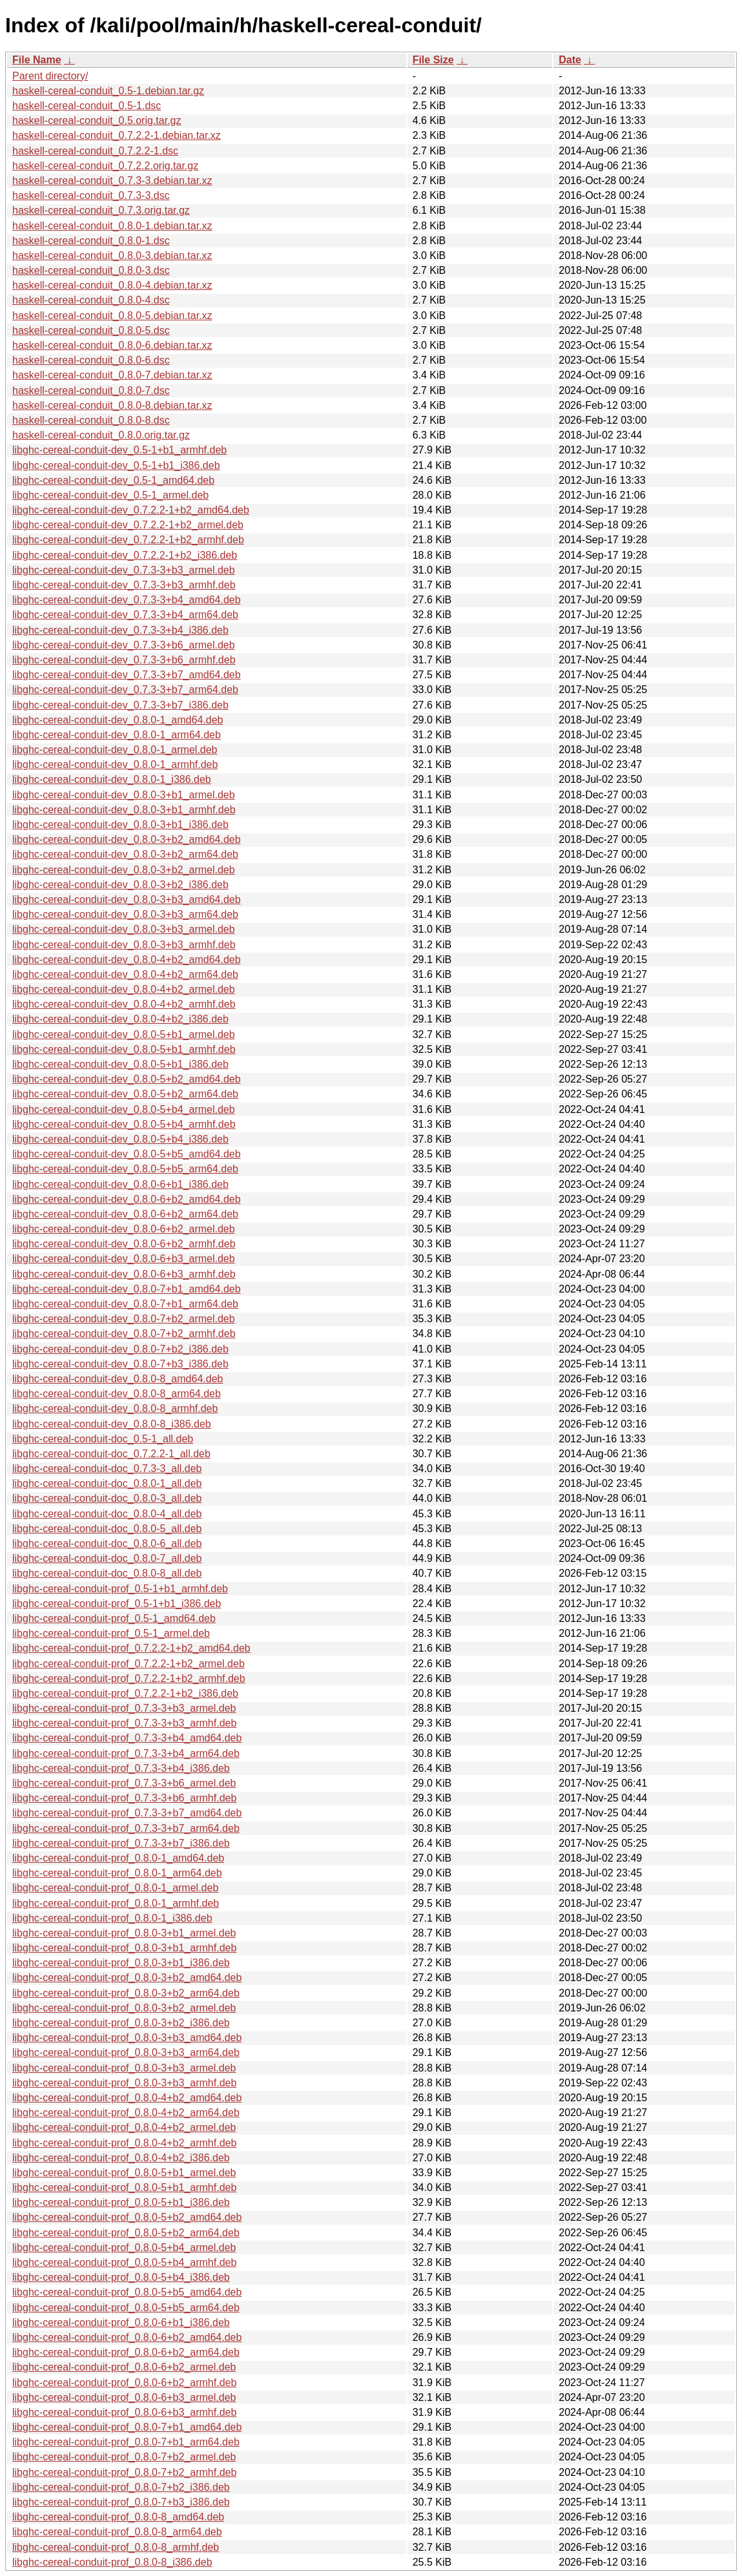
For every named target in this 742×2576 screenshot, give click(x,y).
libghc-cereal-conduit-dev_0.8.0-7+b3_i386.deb (120, 1363)
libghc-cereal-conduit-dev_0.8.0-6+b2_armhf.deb (124, 1243)
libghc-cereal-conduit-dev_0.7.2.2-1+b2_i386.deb (124, 555)
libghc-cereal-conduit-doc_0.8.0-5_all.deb (107, 1528)
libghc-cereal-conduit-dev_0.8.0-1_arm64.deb (116, 734)
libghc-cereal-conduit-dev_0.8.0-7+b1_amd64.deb (126, 1288)
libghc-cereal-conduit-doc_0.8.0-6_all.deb (107, 1543)
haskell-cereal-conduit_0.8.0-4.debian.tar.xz (112, 285)
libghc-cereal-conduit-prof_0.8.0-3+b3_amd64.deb (127, 2037)
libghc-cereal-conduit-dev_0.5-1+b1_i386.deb (116, 465)
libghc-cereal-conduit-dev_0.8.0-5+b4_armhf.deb (124, 1124)
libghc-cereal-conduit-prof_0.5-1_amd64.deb (114, 1618)
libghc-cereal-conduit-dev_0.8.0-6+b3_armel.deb (123, 1258)
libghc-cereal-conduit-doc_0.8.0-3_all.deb (107, 1498)
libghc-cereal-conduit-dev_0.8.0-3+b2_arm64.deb (125, 854)
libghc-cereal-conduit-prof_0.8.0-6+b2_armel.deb (124, 2367)
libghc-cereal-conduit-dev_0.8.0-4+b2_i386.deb (120, 1018)
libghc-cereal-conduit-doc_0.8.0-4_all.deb (107, 1513)
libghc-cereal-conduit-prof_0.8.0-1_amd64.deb (118, 1858)
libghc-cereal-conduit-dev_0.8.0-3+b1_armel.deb (123, 794)
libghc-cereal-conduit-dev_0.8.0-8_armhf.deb (115, 1408)
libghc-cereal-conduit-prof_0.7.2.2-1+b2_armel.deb (128, 1663)
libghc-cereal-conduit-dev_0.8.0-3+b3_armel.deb (123, 929)
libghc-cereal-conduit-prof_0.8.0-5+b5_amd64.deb (127, 2292)
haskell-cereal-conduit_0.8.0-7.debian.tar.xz (112, 374)
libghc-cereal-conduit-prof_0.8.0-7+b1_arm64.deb (126, 2441)
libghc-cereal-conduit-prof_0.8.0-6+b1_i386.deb (121, 2322)
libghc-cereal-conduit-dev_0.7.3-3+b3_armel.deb (123, 570)
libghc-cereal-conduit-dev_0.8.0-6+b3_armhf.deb (124, 1274)
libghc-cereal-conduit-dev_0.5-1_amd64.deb (113, 480)
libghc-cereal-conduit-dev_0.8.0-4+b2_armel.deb (123, 989)
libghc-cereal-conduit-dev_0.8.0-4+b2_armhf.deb (124, 1004)
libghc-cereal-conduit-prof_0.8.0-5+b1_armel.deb (124, 2172)
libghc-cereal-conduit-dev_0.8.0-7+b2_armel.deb (123, 1318)
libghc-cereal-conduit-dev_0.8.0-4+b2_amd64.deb (126, 959)
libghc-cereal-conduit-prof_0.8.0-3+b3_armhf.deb (124, 2082)
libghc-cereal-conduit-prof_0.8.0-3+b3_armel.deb (124, 2067)
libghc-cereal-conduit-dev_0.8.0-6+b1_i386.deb (120, 1184)
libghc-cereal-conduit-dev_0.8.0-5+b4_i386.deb (120, 1139)
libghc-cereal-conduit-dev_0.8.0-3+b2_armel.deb (123, 869)
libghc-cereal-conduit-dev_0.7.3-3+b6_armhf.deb (124, 659)
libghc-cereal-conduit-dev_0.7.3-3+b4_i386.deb (120, 630)
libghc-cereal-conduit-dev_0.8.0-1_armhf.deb (115, 764)
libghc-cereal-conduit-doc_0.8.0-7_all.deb (107, 1558)
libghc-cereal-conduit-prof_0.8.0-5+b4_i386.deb (121, 2277)
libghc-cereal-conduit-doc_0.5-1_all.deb (102, 1438)
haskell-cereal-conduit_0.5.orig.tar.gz (96, 120)
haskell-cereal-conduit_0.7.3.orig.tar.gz (101, 210)
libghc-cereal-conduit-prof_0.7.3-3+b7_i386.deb (121, 1843)
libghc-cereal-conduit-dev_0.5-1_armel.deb (110, 495)
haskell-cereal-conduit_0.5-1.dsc (86, 105)
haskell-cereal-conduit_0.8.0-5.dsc (91, 330)
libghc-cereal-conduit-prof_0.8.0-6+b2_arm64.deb (126, 2352)
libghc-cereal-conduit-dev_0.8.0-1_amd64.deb (117, 719)
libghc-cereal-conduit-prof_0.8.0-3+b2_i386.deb (121, 2022)
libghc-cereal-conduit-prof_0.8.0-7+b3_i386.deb (121, 2502)
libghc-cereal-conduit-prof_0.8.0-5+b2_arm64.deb (126, 2232)
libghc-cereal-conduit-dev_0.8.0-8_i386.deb (111, 1423)
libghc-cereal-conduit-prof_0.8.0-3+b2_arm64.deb (126, 1993)
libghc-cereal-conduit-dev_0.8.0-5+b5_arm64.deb (125, 1168)
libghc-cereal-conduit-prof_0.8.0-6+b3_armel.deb (124, 2397)
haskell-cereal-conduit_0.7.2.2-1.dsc (95, 150)
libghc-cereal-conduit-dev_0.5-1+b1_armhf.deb (119, 449)
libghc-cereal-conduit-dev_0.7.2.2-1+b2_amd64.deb (130, 509)
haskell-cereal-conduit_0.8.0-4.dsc (91, 300)
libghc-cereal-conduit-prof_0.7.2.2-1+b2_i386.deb (125, 1693)
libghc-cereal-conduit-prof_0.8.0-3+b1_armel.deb (124, 1932)
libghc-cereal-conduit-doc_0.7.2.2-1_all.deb (111, 1453)
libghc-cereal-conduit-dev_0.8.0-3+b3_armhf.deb (124, 944)
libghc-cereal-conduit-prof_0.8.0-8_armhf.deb (115, 2547)
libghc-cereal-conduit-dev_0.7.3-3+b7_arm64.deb (125, 689)
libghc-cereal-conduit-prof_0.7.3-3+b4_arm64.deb (126, 1753)
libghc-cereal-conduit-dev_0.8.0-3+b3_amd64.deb (126, 899)
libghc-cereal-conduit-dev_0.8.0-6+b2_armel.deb (123, 1228)
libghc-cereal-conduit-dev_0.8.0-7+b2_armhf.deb (124, 1333)
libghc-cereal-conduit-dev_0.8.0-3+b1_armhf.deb (124, 809)
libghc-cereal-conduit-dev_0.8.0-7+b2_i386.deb (120, 1349)
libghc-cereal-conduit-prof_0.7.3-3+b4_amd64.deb (127, 1737)
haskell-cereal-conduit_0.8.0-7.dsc (91, 390)
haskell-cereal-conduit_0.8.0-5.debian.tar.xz (112, 315)
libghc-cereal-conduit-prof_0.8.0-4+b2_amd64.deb (127, 2097)
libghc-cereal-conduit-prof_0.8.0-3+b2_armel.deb (124, 2007)
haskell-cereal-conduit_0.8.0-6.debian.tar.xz (112, 345)
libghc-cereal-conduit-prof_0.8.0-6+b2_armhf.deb (124, 2382)
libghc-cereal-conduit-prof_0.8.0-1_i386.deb (112, 1918)
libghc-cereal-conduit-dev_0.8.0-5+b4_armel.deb (123, 1109)
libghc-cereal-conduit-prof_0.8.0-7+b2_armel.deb (124, 2456)
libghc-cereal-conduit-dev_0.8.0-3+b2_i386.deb (120, 884)
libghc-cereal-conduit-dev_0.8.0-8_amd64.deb (117, 1378)
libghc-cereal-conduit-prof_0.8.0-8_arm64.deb (117, 2531)
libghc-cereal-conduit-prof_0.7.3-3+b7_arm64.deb (126, 1828)
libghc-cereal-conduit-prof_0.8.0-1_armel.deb (115, 1887)
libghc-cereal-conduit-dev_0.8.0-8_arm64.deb (116, 1393)
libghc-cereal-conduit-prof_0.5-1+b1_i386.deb (116, 1603)
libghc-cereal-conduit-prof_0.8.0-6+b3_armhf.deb (124, 2412)
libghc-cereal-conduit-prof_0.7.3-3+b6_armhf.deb (124, 1797)
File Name (36, 59)
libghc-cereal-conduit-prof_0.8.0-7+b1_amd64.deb (127, 2427)
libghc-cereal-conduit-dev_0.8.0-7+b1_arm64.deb (125, 1303)
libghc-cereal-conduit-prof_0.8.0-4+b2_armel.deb (124, 2127)
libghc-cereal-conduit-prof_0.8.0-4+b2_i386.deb (121, 2157)
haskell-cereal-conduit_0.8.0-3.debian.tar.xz (112, 255)
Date (570, 59)
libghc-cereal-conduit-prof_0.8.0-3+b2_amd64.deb (127, 1977)
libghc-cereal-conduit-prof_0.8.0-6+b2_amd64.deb (127, 2337)
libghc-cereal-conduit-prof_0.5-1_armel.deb (111, 1633)
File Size (433, 59)
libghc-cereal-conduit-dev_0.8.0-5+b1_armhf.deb (124, 1049)
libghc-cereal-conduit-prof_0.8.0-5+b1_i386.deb (121, 2202)
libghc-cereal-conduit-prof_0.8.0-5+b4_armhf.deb (124, 2262)
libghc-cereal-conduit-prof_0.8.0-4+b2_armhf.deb (124, 2142)
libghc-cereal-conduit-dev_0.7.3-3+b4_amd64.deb (126, 599)
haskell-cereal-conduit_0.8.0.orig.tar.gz (101, 435)
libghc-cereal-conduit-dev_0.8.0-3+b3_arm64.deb (125, 914)
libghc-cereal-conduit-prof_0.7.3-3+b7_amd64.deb (127, 1812)
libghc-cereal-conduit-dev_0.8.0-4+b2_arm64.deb (125, 974)
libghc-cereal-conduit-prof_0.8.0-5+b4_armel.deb (124, 2247)
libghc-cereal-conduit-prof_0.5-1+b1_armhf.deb (120, 1588)
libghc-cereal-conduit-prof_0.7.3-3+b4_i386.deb (121, 1768)
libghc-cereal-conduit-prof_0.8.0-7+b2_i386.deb (121, 2487)
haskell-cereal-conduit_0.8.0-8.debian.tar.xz (112, 405)
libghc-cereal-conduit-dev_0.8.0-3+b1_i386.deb (120, 824)
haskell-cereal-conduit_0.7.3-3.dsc (91, 195)
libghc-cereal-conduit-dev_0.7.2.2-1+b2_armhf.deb (128, 539)
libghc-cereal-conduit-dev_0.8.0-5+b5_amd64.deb (126, 1153)
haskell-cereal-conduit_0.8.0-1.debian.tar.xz (112, 225)
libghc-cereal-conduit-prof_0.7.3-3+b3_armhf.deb (124, 1723)
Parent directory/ (50, 75)
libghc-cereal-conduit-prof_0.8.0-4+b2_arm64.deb (126, 2112)
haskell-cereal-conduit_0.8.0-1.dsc (91, 240)
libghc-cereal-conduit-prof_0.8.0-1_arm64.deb (117, 1872)
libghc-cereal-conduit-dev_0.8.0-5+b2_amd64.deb (126, 1079)
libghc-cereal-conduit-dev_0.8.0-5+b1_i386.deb (120, 1064)
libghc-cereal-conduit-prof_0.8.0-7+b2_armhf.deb (124, 2472)
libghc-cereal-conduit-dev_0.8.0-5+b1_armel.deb (123, 1034)
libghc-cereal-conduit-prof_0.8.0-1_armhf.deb (115, 1903)
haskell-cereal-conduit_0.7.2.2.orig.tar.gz (105, 165)
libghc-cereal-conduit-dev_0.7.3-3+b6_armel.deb (123, 644)
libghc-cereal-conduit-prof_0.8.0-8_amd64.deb (118, 2516)
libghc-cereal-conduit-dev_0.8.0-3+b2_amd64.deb (126, 839)
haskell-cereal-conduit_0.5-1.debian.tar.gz (108, 90)
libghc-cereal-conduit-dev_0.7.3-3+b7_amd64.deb (126, 674)
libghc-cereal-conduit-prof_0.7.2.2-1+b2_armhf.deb (128, 1678)
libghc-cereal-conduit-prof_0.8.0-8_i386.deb (112, 2562)
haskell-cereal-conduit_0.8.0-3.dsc (91, 270)
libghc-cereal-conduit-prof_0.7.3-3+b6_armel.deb (124, 1783)
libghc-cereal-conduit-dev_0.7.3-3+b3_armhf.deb (124, 584)
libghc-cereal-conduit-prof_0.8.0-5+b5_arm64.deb (126, 2307)
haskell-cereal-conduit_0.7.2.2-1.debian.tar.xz (116, 135)
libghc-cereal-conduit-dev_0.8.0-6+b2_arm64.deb (125, 1214)
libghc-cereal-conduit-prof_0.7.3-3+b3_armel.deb (124, 1708)
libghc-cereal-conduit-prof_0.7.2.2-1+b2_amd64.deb (131, 1648)
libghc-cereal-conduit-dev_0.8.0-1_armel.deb (115, 749)
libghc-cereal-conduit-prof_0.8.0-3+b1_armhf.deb (124, 1947)
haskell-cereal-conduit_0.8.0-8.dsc (91, 420)
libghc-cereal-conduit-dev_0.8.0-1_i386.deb (111, 779)
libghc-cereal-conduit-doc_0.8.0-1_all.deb (107, 1483)
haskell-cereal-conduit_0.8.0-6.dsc (91, 360)
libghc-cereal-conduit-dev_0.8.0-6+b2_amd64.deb (126, 1199)
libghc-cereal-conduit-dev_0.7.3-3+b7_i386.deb (120, 705)
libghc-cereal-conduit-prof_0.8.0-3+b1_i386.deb (121, 1962)
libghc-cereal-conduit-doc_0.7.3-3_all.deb (107, 1468)
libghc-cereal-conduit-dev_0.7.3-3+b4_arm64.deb (125, 614)
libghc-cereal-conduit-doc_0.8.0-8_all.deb (107, 1573)
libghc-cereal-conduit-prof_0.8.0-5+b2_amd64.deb (127, 2217)
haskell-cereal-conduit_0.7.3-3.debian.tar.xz (112, 180)
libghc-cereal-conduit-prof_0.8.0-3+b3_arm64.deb (126, 2052)
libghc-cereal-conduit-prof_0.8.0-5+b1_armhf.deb (124, 2187)
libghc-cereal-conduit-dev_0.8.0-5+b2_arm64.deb (125, 1093)
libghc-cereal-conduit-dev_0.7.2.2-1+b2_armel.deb (127, 524)
